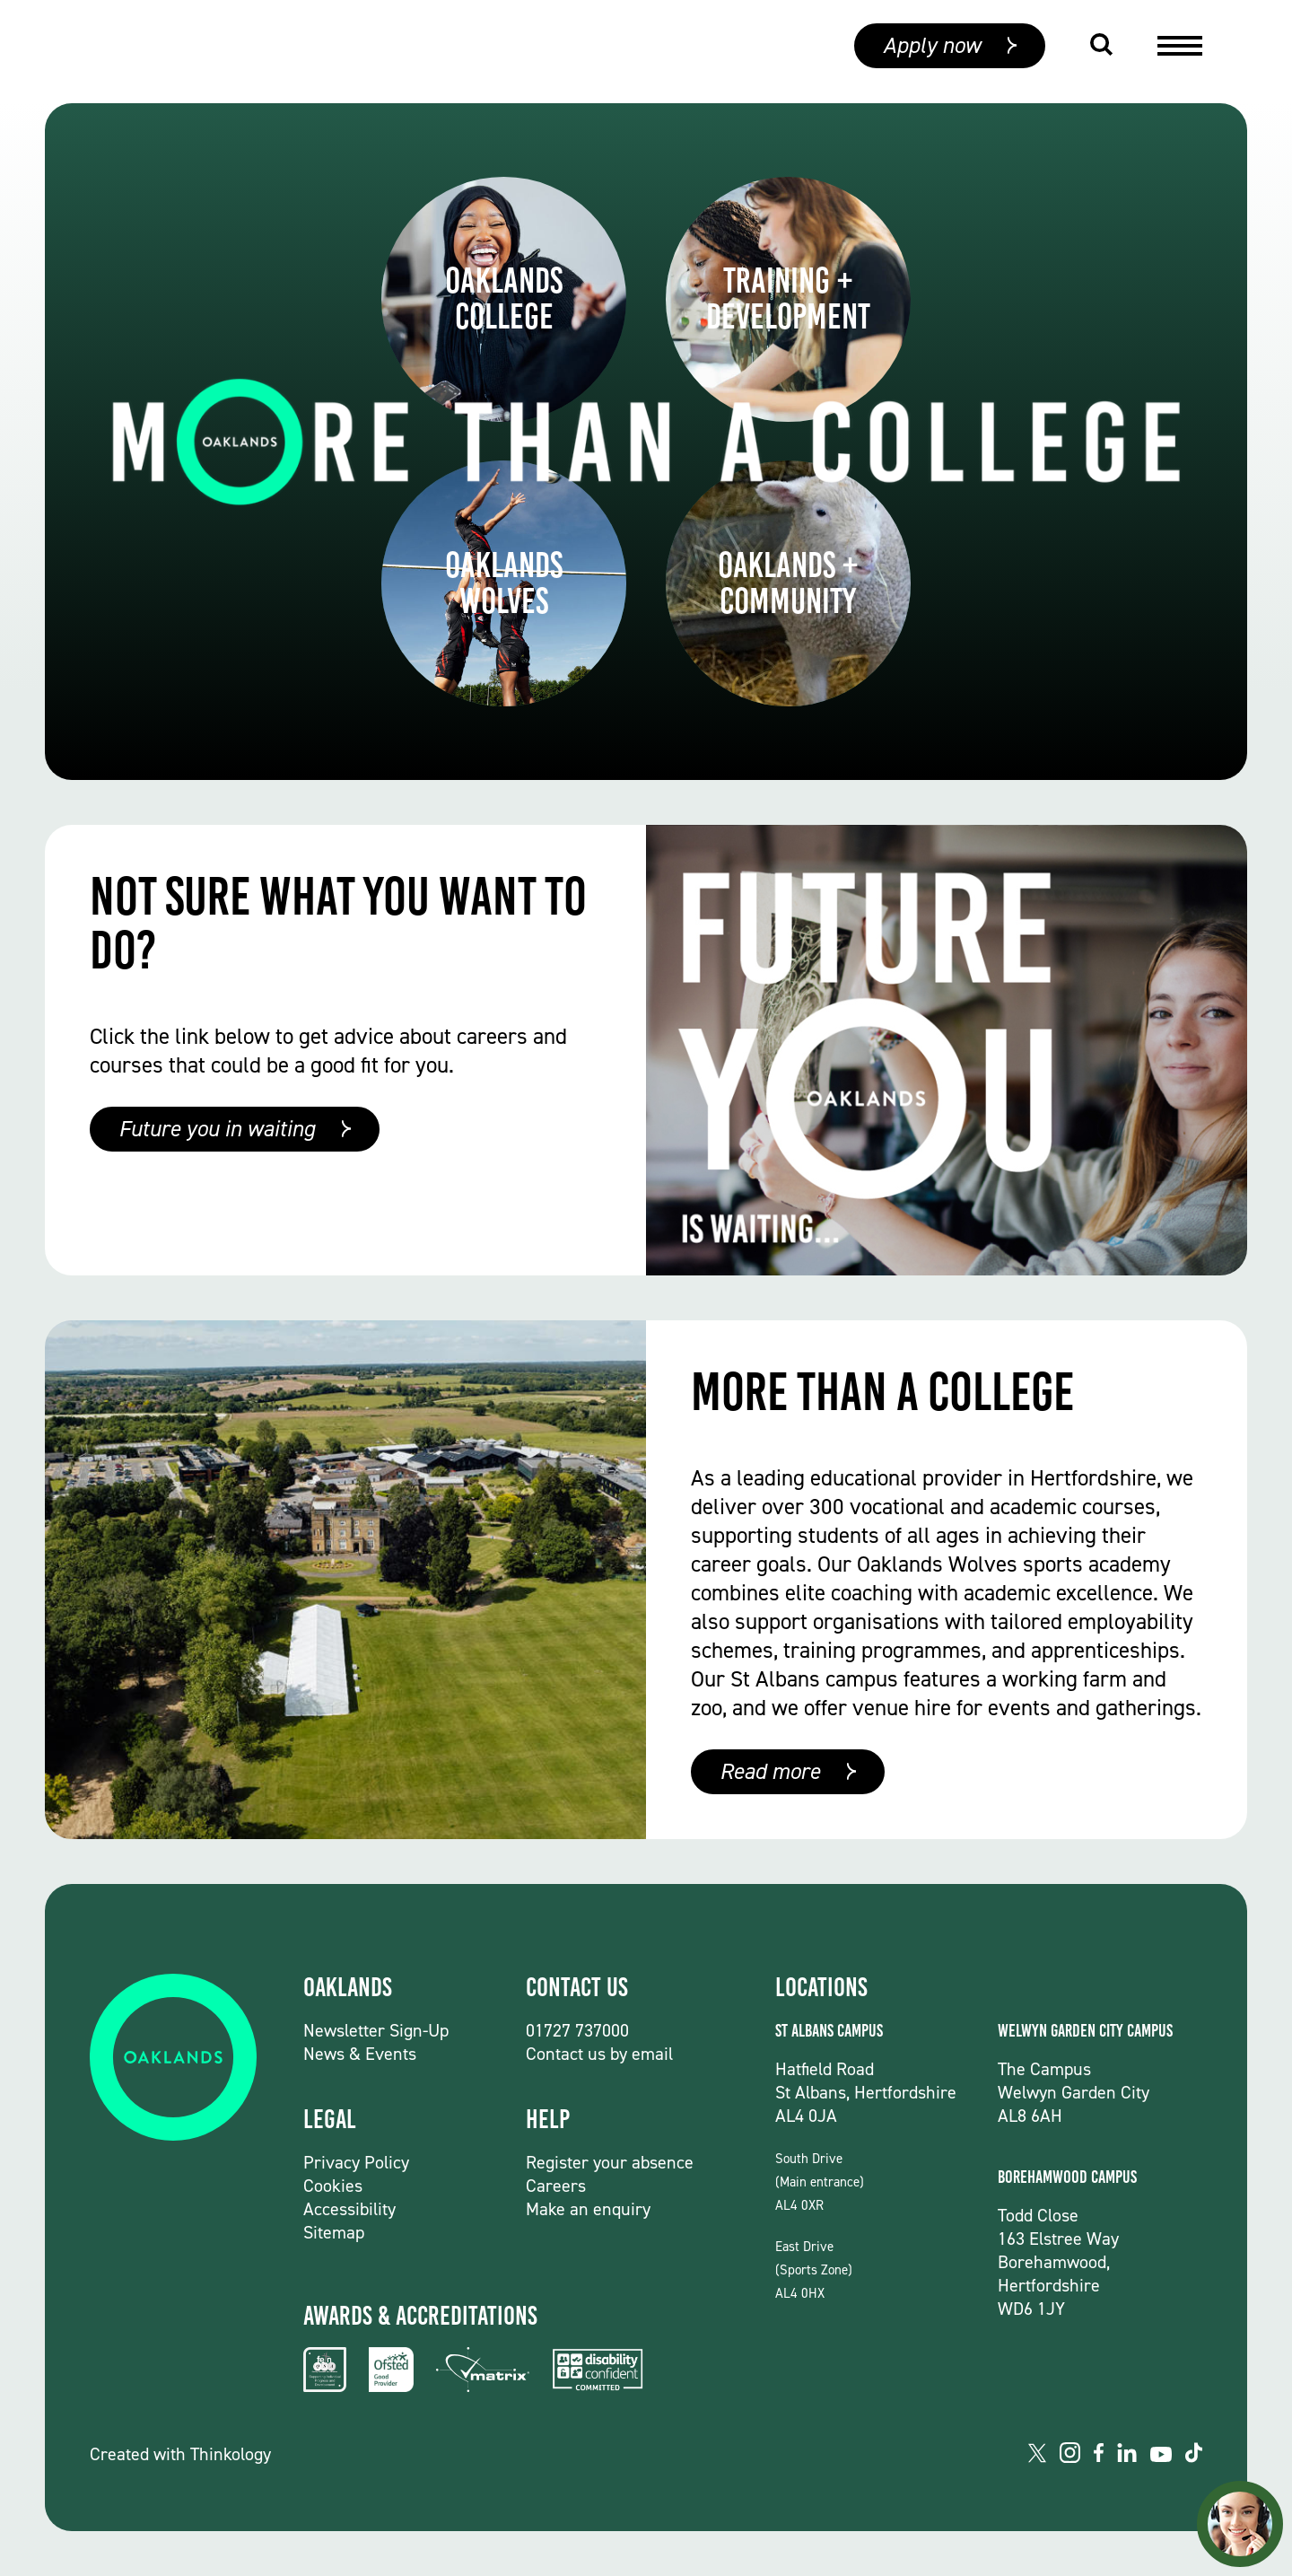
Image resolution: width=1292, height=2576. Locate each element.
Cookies (332, 2185)
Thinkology (230, 2454)
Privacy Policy (356, 2162)
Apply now (932, 51)
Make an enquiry (588, 2209)
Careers (556, 2185)
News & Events (359, 2053)
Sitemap (333, 2232)
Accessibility (349, 2209)
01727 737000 (577, 2030)
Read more (770, 1771)
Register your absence (610, 2162)
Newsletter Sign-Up (376, 2030)
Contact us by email (599, 2053)
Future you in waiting (216, 1128)
